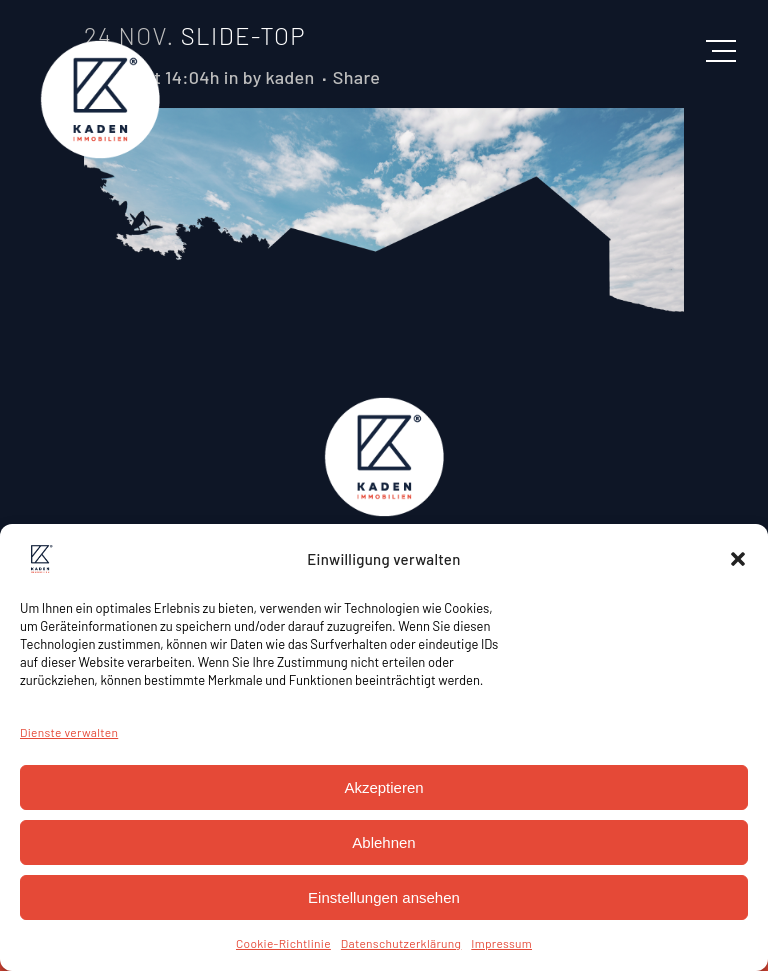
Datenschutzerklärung (401, 943)
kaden (289, 77)
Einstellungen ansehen (384, 897)
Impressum (501, 943)
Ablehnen (383, 842)
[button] (738, 559)
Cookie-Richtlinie (283, 943)
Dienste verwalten (69, 732)
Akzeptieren (383, 787)
